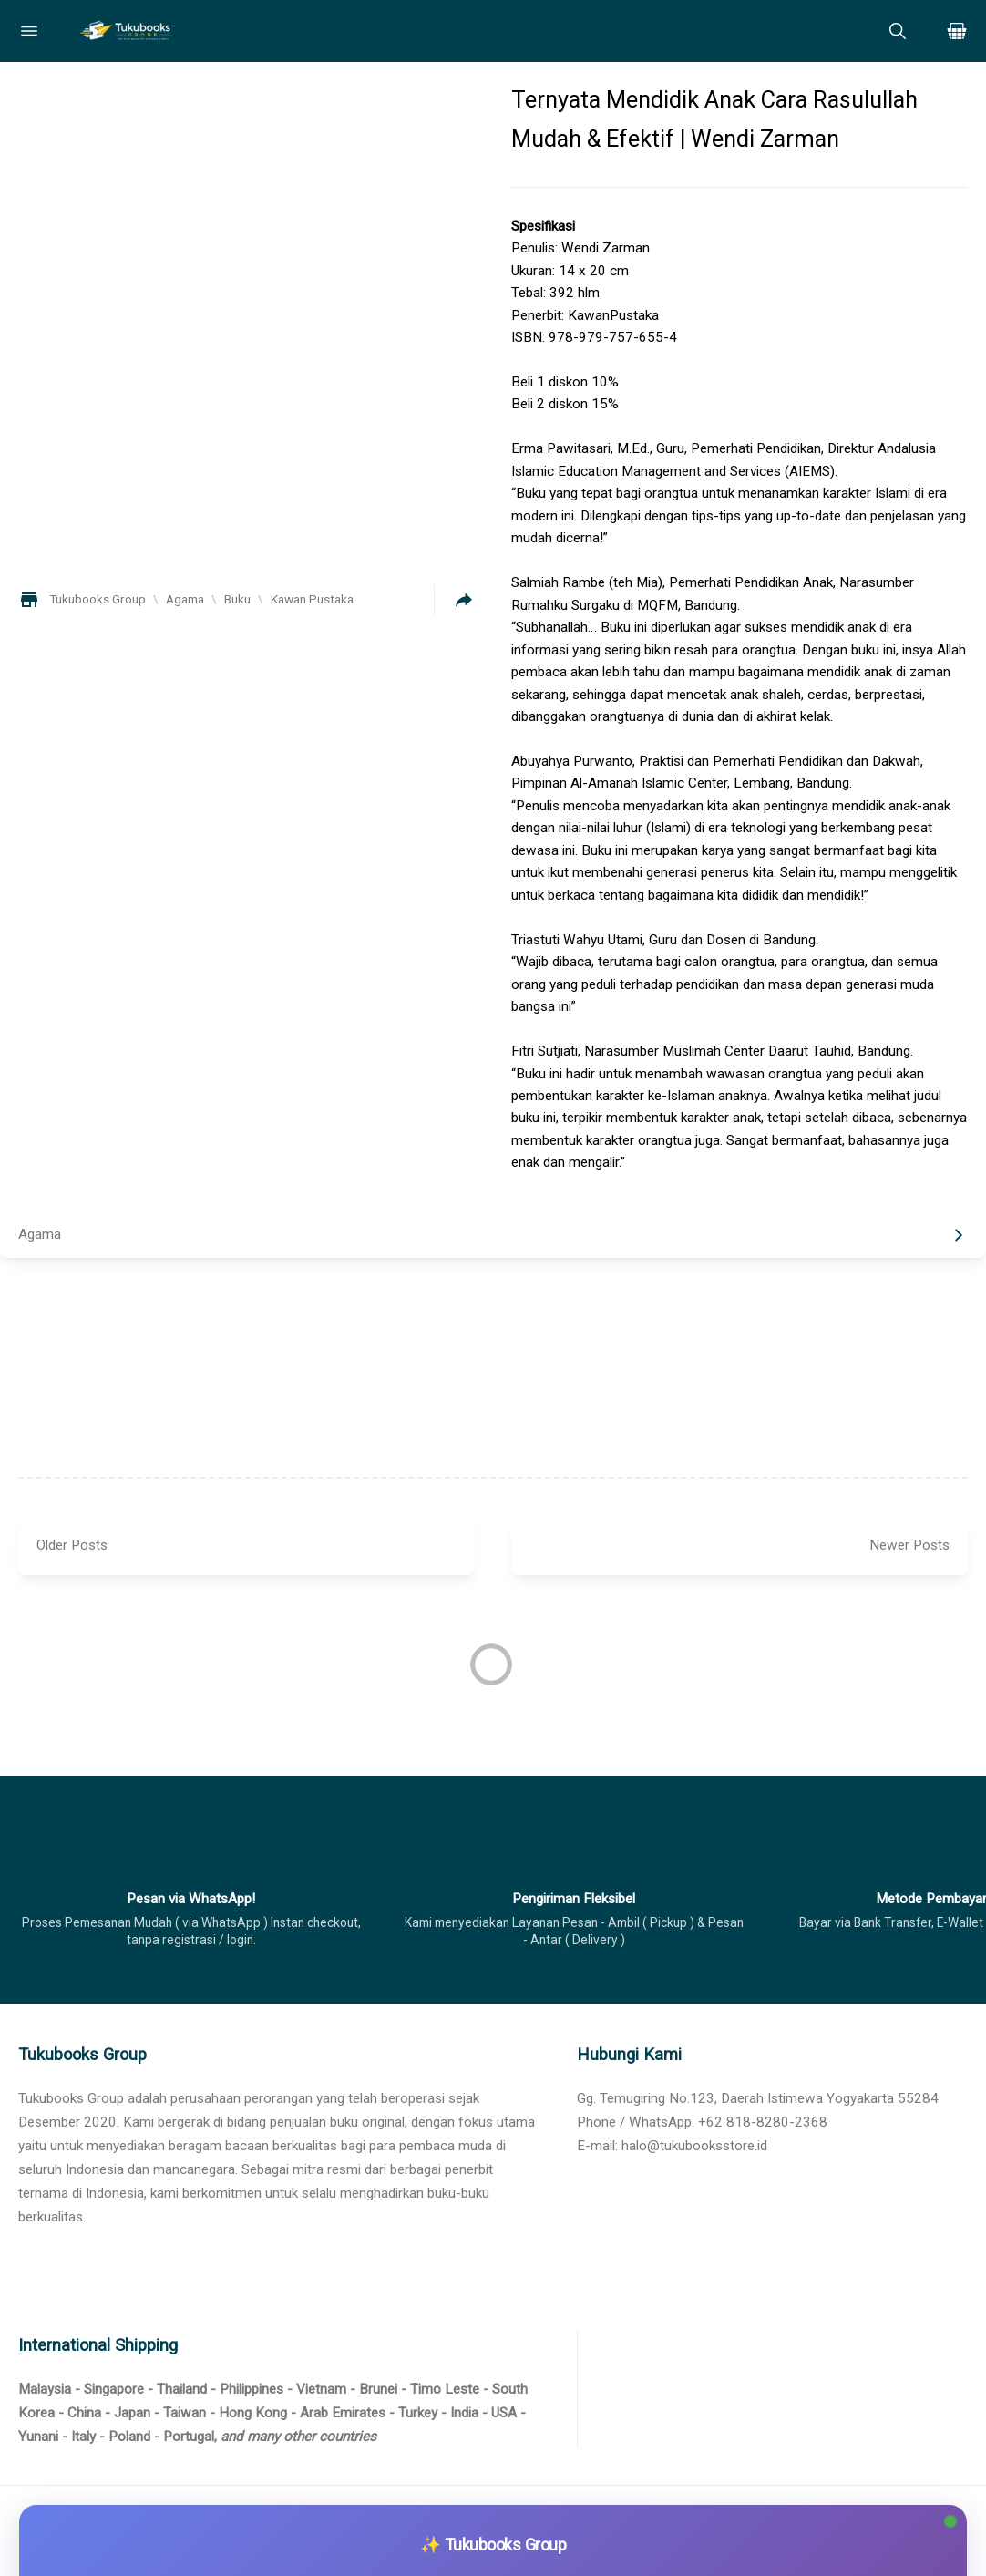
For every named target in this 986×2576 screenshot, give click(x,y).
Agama (39, 1234)
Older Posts (72, 1545)
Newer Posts (909, 1545)
